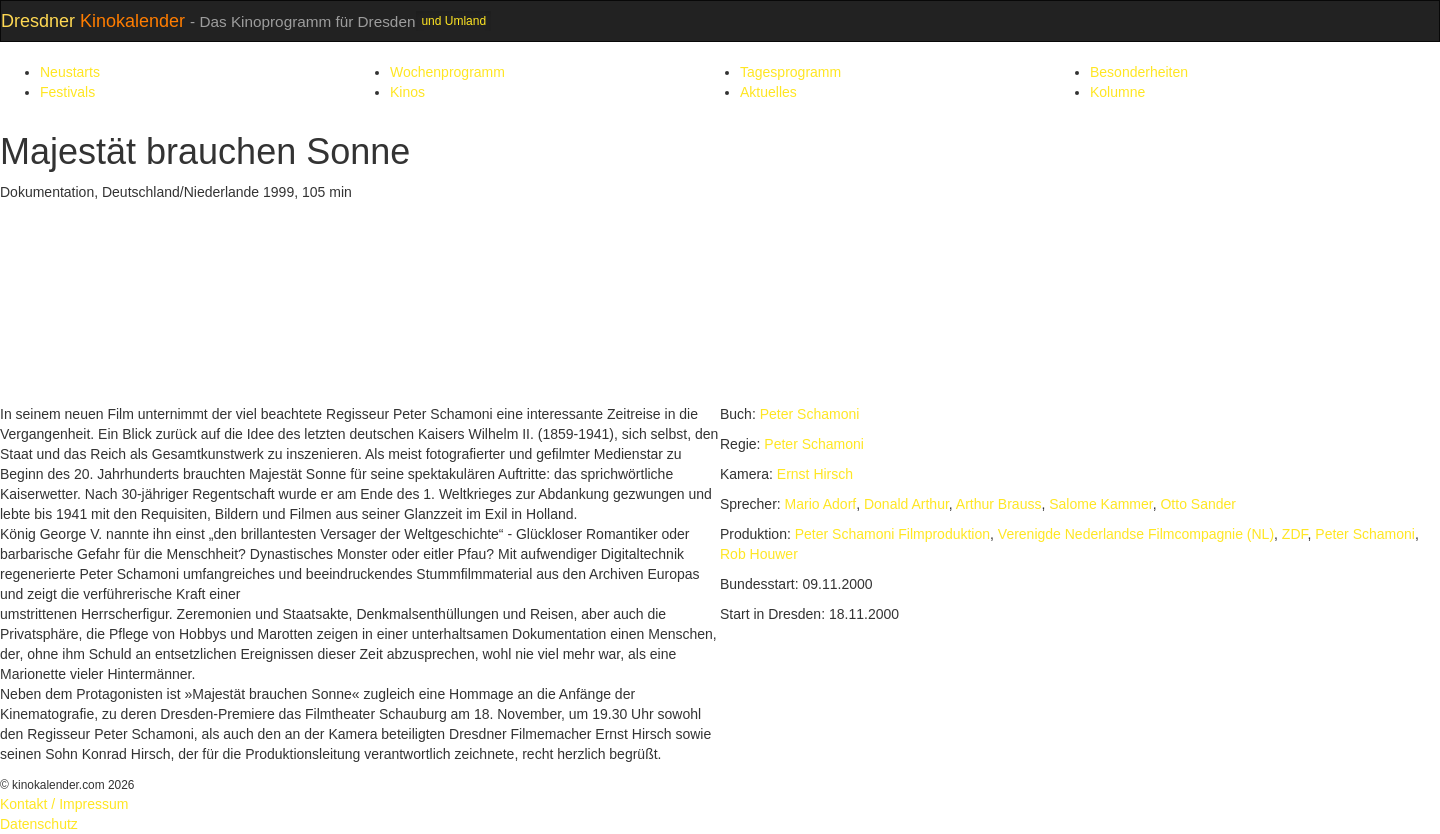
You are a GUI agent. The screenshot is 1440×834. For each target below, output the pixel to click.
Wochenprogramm (447, 72)
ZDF (1295, 534)
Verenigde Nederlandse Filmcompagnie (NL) (1136, 534)
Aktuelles (768, 92)
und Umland (453, 21)
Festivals (67, 92)
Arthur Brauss (999, 504)
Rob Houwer (759, 554)
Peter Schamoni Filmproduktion (892, 534)
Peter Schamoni (810, 414)
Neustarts (70, 72)
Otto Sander (1198, 504)
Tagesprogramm (790, 72)
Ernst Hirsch (815, 474)
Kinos (407, 92)
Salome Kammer (1100, 504)
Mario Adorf (821, 504)
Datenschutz (39, 824)
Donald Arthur (906, 504)
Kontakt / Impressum (64, 804)
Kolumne (1117, 92)
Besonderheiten (1139, 72)
